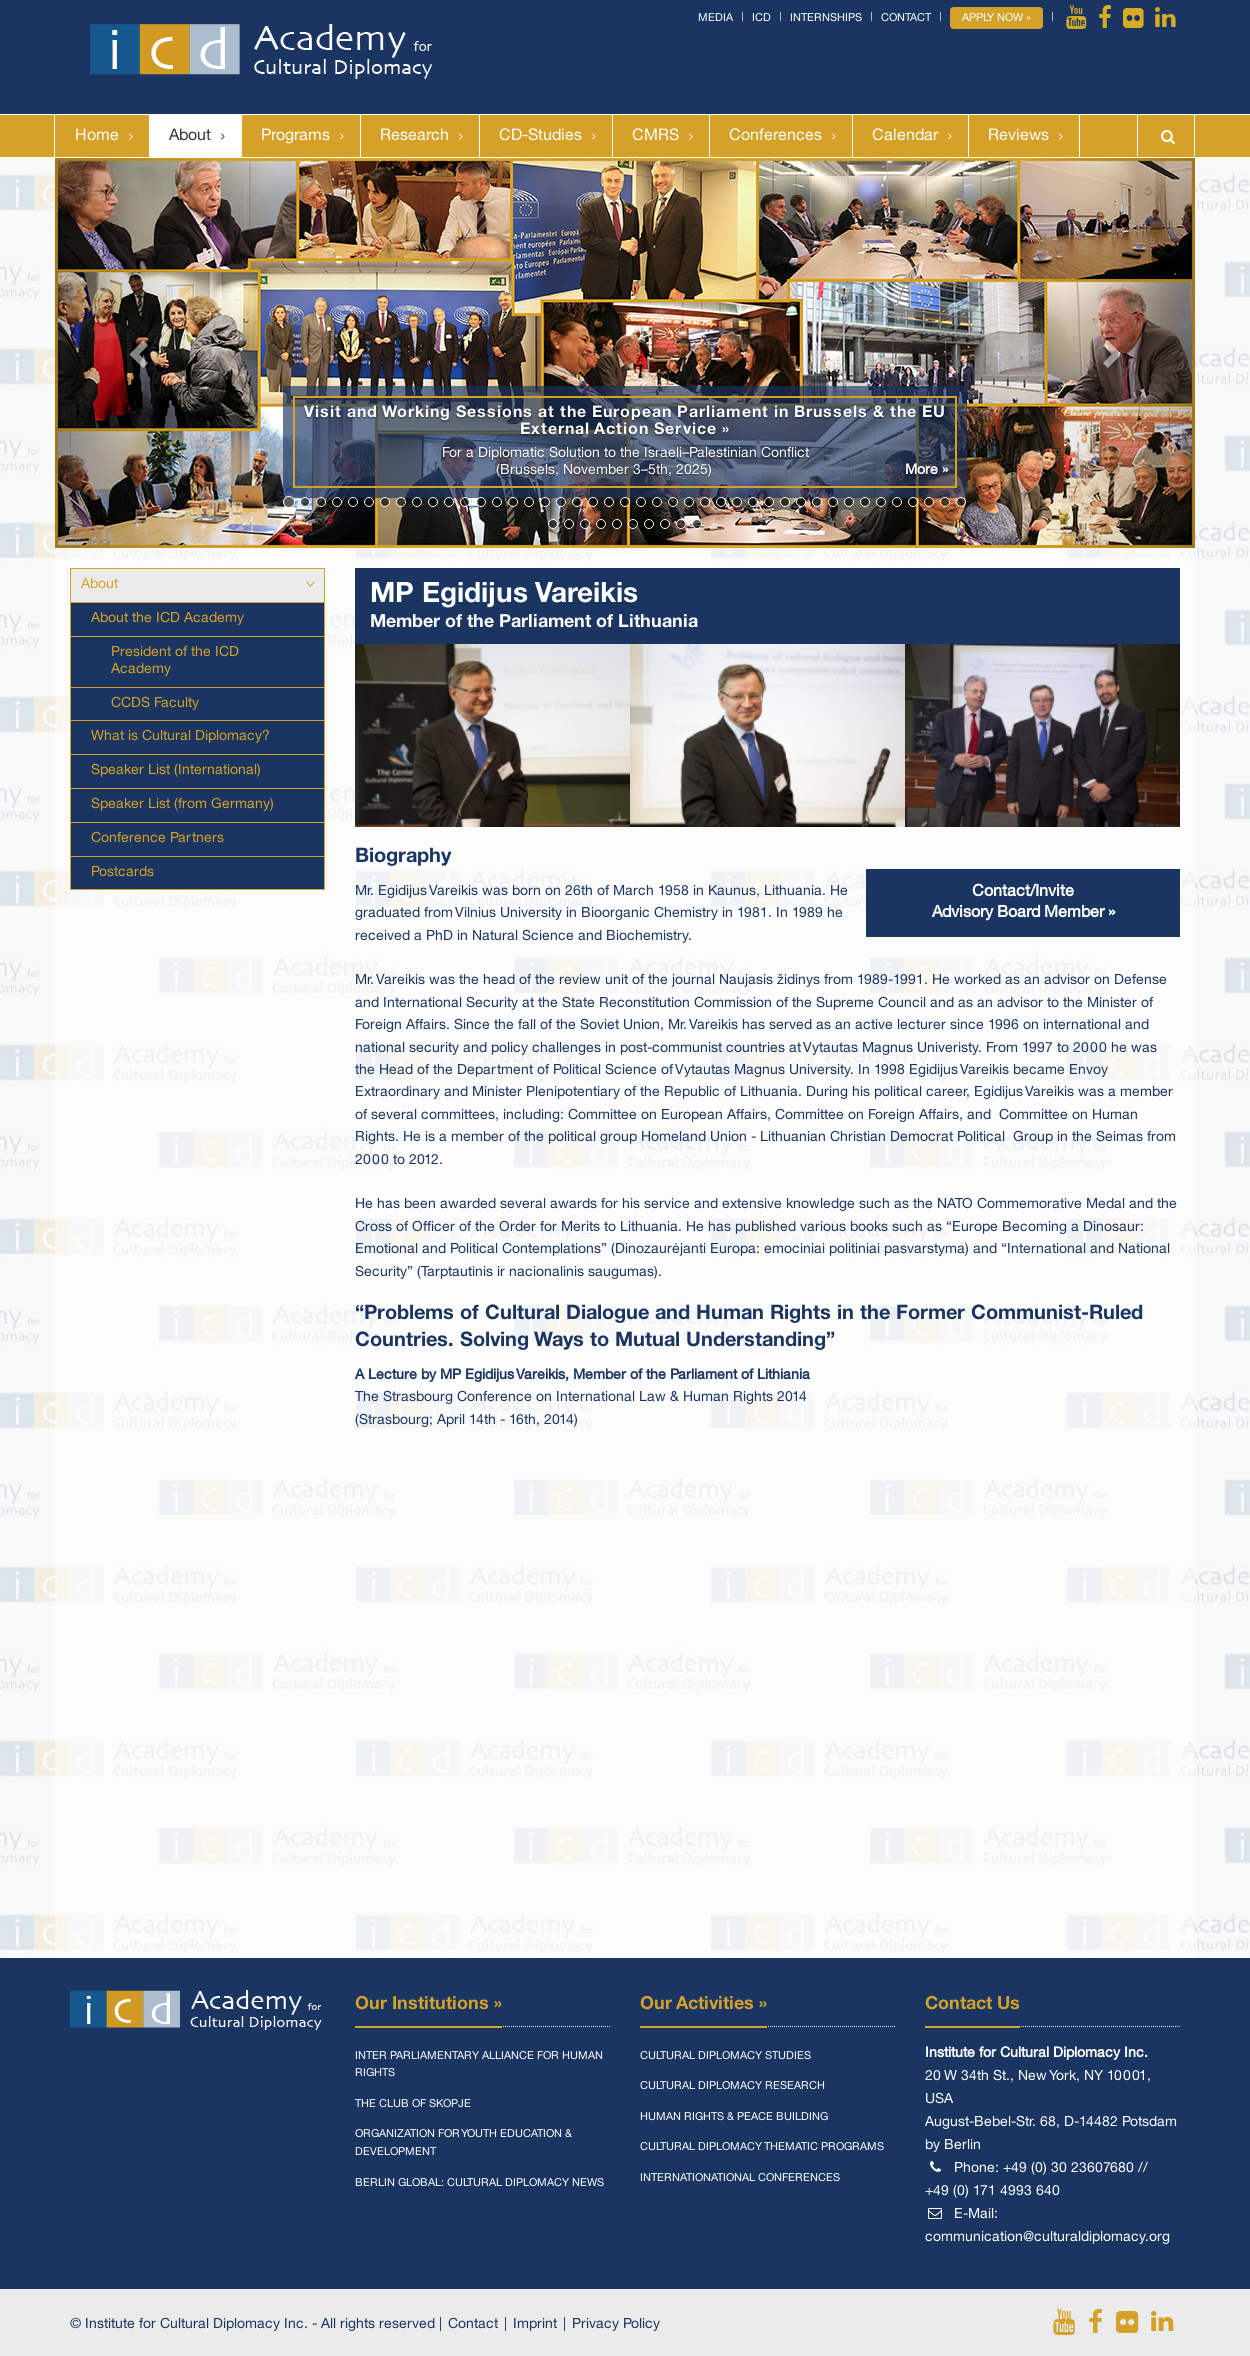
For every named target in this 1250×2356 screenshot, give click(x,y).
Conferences (775, 136)
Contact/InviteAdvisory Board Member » (1023, 902)
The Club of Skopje (413, 2104)
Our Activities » (703, 2004)
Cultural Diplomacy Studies (725, 2056)
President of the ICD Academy (175, 661)
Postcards (122, 872)
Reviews (1018, 136)
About (190, 136)
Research (414, 136)
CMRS (655, 136)
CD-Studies (540, 136)
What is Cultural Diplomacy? (180, 736)
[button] (140, 353)
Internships (826, 18)
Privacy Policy (616, 2324)
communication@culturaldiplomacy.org (1047, 2237)
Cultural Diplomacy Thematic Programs (762, 2147)
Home (97, 136)
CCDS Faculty (155, 703)
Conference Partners (157, 838)
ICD (761, 18)
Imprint (535, 2324)
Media (715, 18)
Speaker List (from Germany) (182, 804)
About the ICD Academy (167, 618)
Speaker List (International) (176, 770)
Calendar (905, 136)
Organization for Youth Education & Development (463, 2143)
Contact (906, 18)
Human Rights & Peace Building (734, 2117)
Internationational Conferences (740, 2178)
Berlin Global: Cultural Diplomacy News (479, 2183)
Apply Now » (996, 18)
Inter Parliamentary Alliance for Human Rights (479, 2065)
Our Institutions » (428, 2004)
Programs (295, 136)
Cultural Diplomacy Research (732, 2086)
